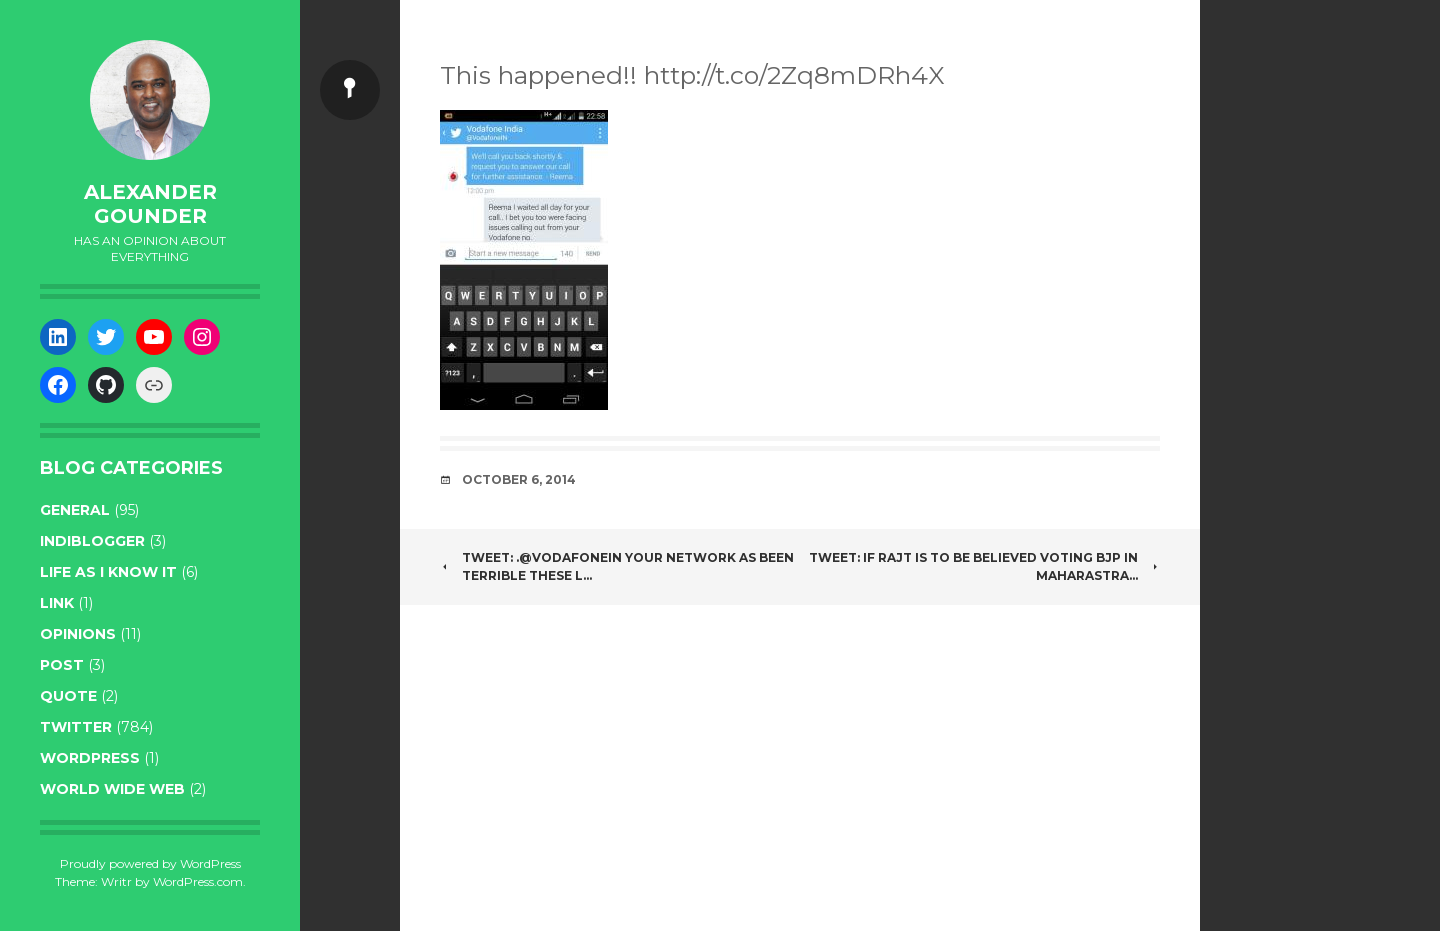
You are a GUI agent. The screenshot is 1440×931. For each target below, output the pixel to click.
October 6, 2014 (519, 479)
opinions (78, 634)
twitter (76, 727)
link (57, 603)
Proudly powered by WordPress (150, 863)
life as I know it (108, 572)
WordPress (90, 758)
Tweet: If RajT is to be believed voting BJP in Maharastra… (984, 566)
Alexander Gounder (150, 204)
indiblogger (92, 541)
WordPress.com (198, 881)
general (75, 510)
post (62, 665)
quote (68, 696)
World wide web (112, 789)
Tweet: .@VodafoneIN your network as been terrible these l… (617, 566)
